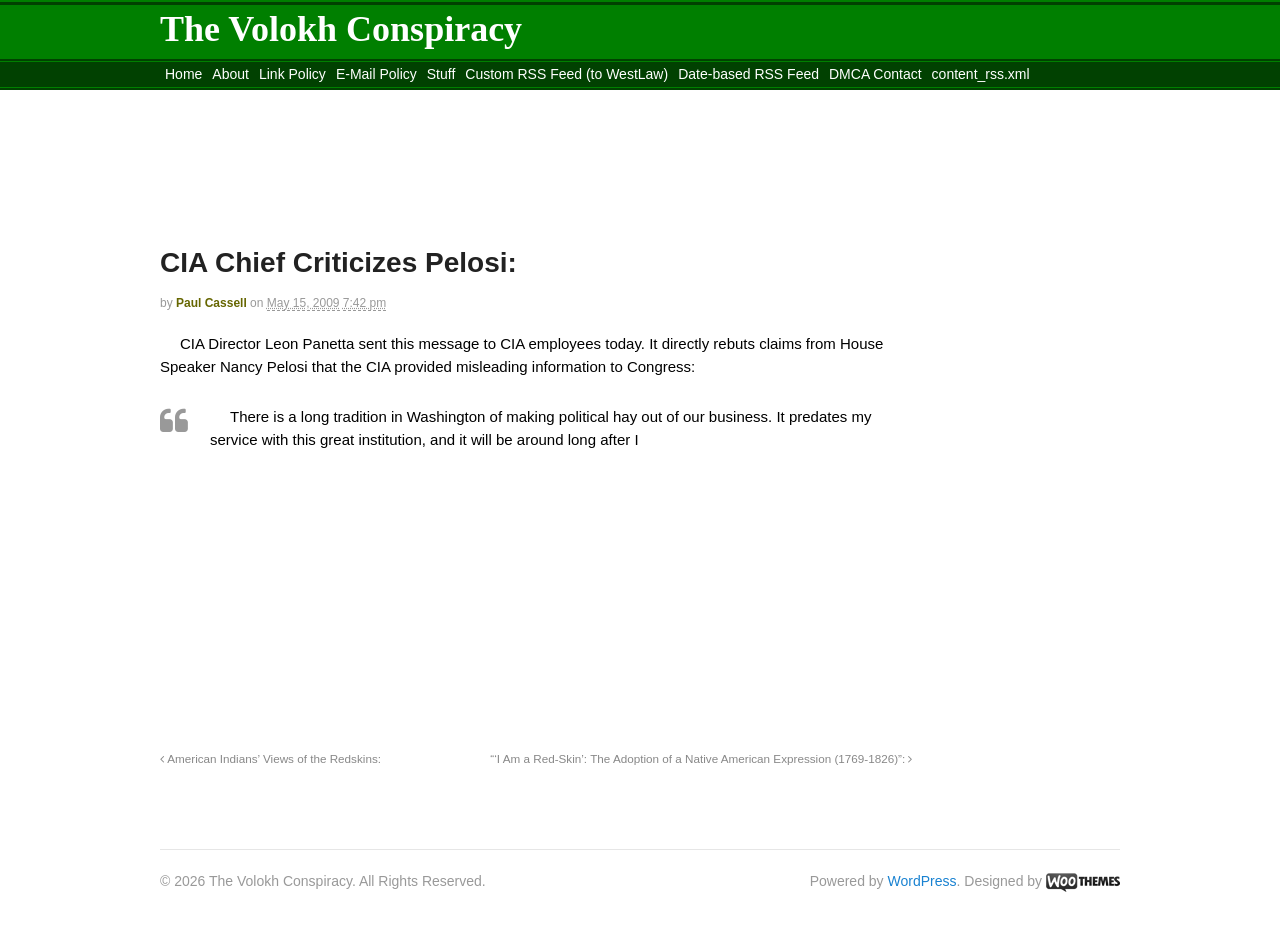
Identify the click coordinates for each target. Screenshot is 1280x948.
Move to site (450, 99)
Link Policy (292, 74)
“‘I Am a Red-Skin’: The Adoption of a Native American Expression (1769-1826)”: (701, 758)
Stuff (441, 74)
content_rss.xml (981, 74)
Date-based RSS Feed (748, 74)
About (230, 74)
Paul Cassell (211, 303)
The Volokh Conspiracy (341, 29)
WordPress (922, 881)
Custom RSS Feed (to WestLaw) (566, 74)
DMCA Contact (875, 74)
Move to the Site (270, 99)
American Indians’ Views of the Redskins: (270, 758)
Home (183, 74)
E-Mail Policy (376, 74)
